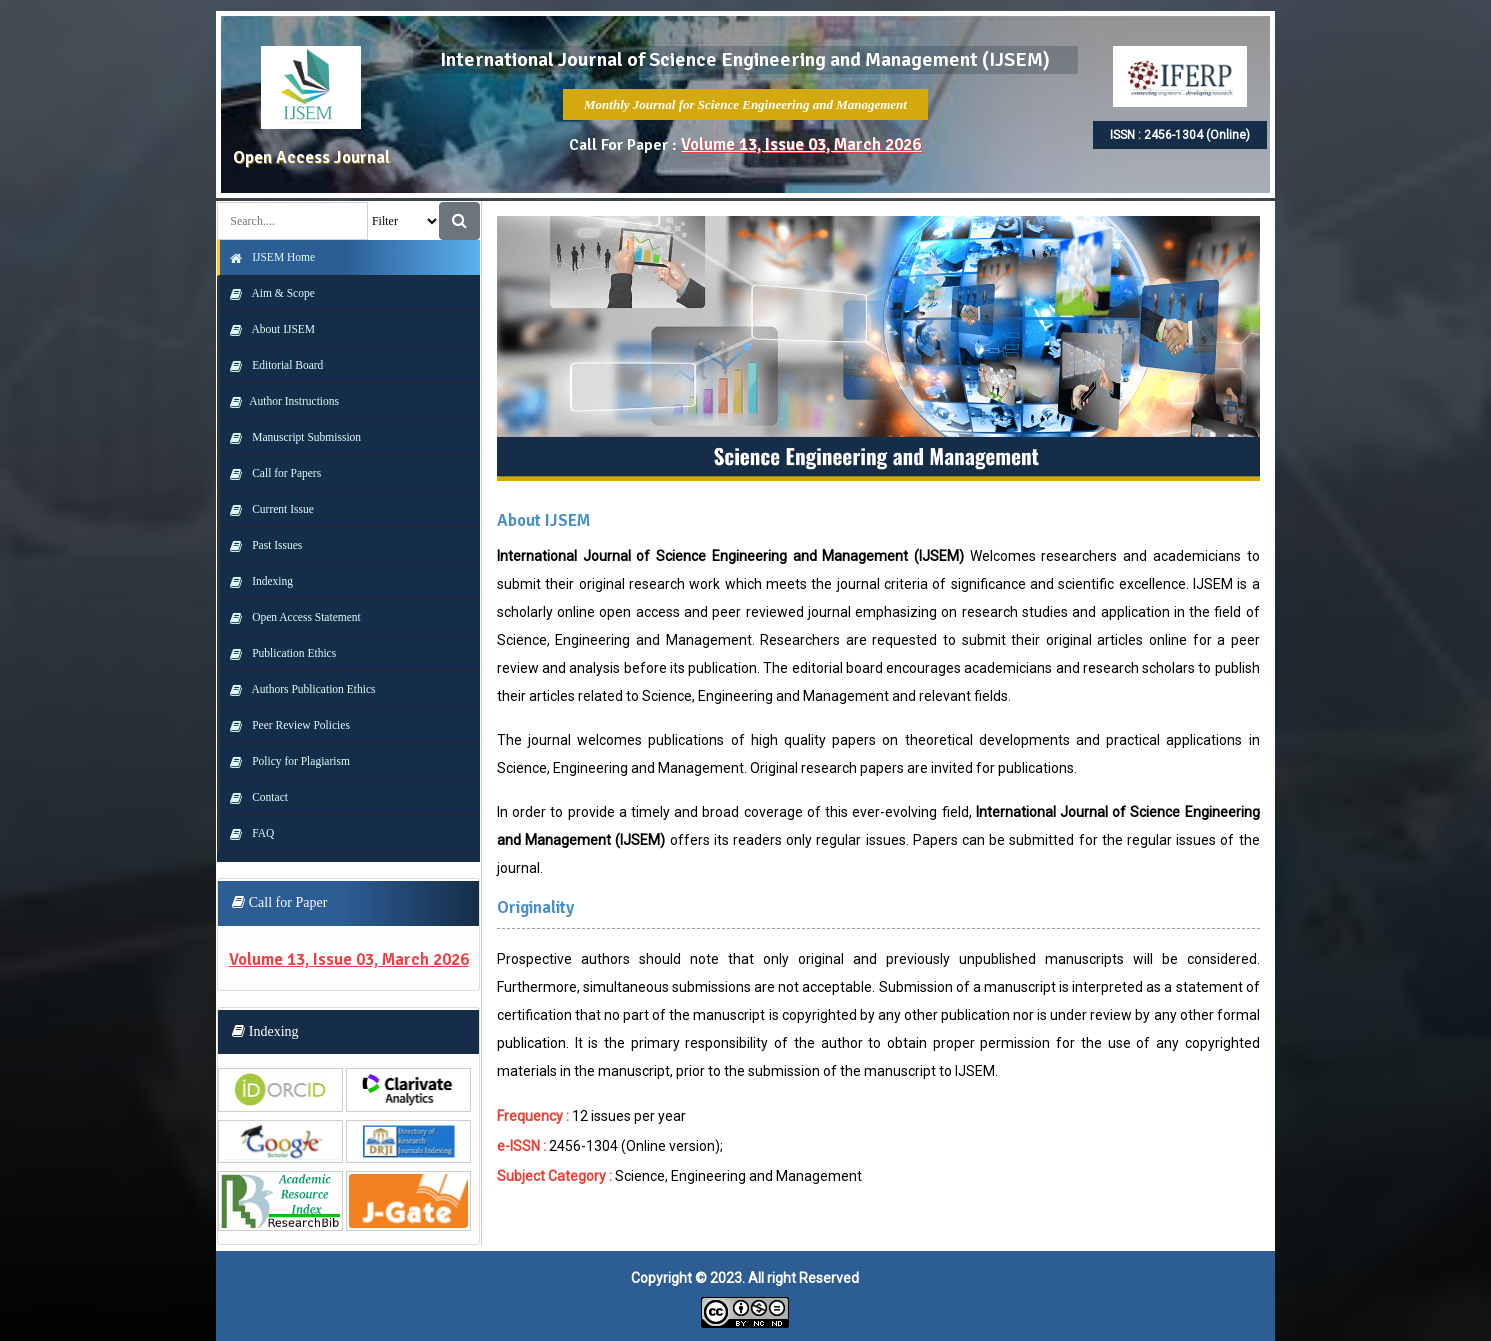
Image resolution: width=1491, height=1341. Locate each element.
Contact (254, 797)
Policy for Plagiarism (285, 761)
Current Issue (267, 509)
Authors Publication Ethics (297, 689)
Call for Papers (270, 473)
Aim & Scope (267, 293)
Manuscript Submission (290, 437)
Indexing (256, 581)
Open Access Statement (290, 617)
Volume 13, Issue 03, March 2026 (801, 144)
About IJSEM (267, 329)
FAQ (247, 833)
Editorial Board (271, 365)
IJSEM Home (267, 257)
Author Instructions (279, 401)
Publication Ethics (278, 653)
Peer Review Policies (285, 725)
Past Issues (261, 545)
